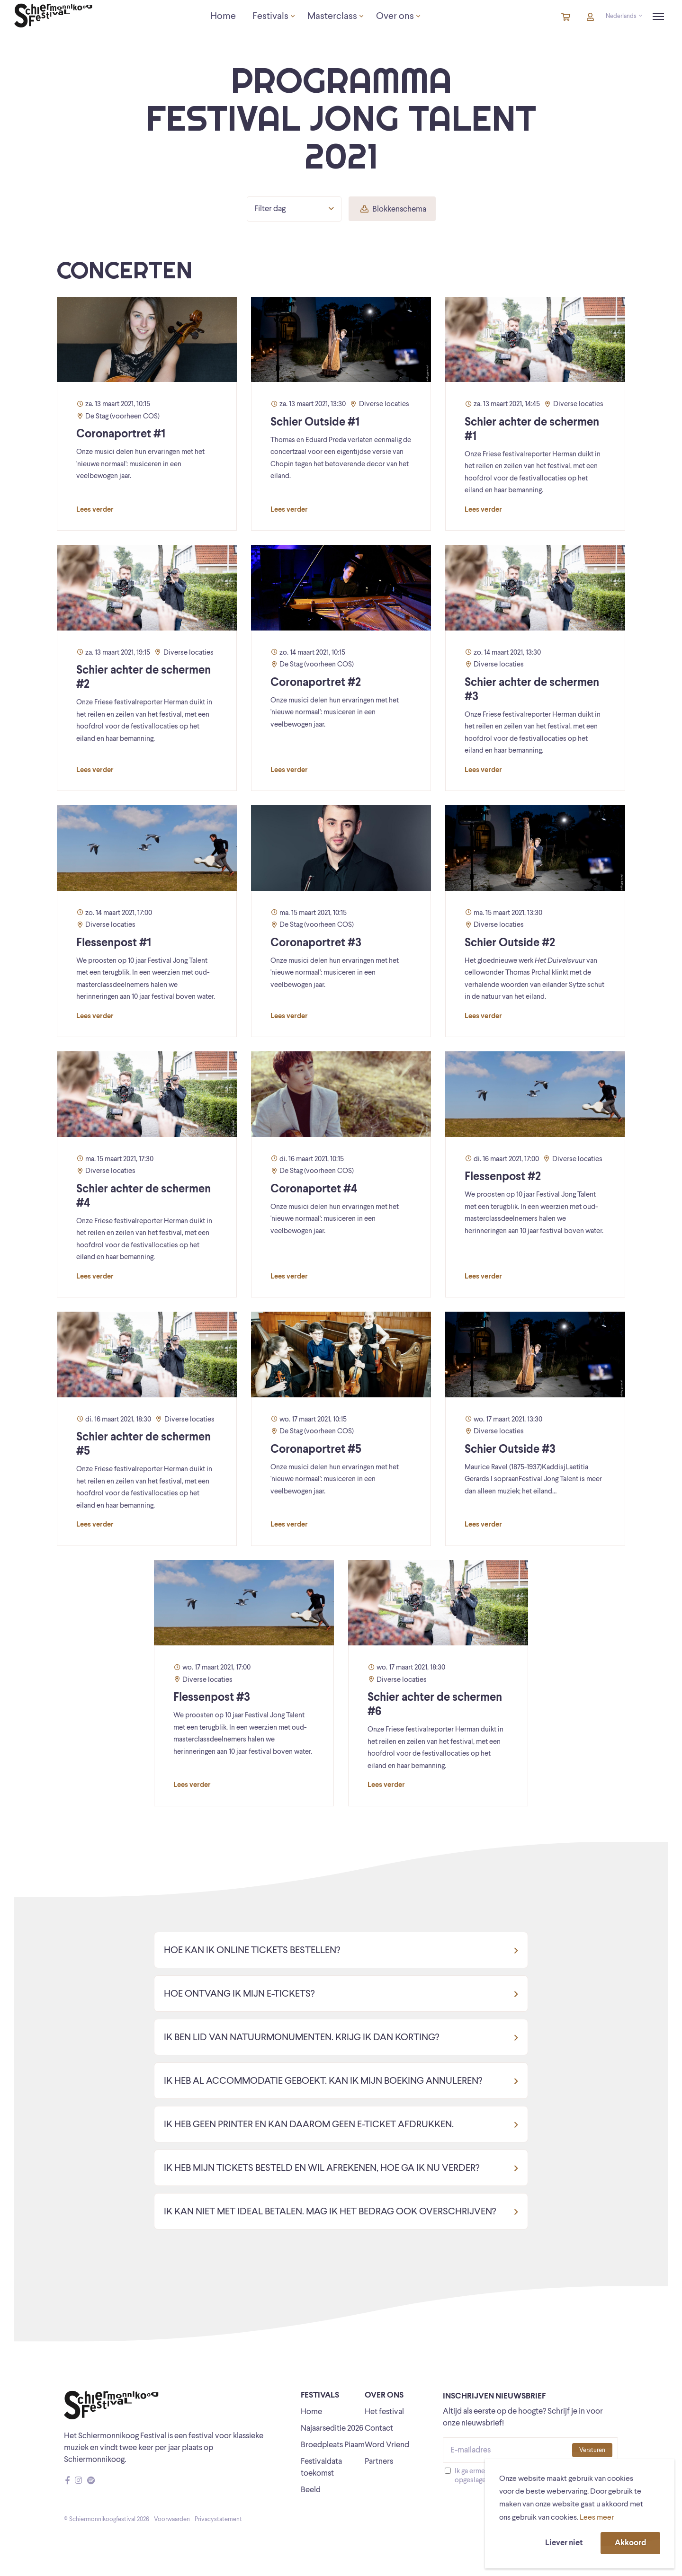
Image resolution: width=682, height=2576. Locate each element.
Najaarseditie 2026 (332, 2429)
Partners (379, 2462)
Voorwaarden (172, 2519)
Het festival (384, 2412)
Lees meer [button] (597, 2518)
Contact (379, 2429)
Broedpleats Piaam (333, 2445)
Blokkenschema (393, 209)
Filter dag (294, 208)
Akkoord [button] (630, 2543)
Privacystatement (218, 2519)
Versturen (592, 2450)
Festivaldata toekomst (321, 2468)
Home (311, 2412)
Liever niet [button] (564, 2543)
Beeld (311, 2490)
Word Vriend (387, 2445)
